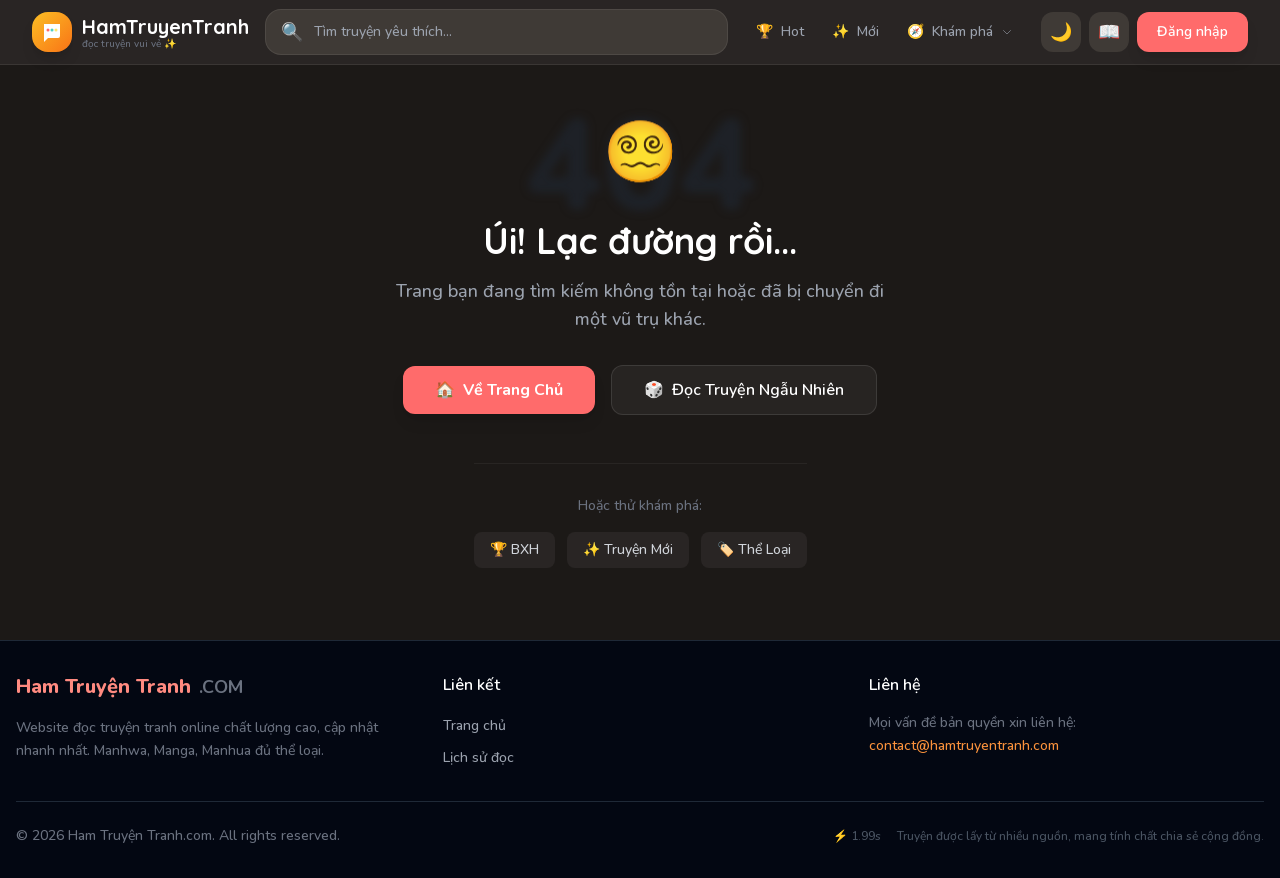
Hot (780, 32)
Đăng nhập (1192, 31)
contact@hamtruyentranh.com (964, 745)
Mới (855, 32)
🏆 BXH (514, 549)
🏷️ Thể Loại (754, 549)
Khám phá (960, 32)
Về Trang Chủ (499, 390)
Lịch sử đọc (478, 757)
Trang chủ (474, 725)
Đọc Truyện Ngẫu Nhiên (744, 390)
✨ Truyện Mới (628, 549)
